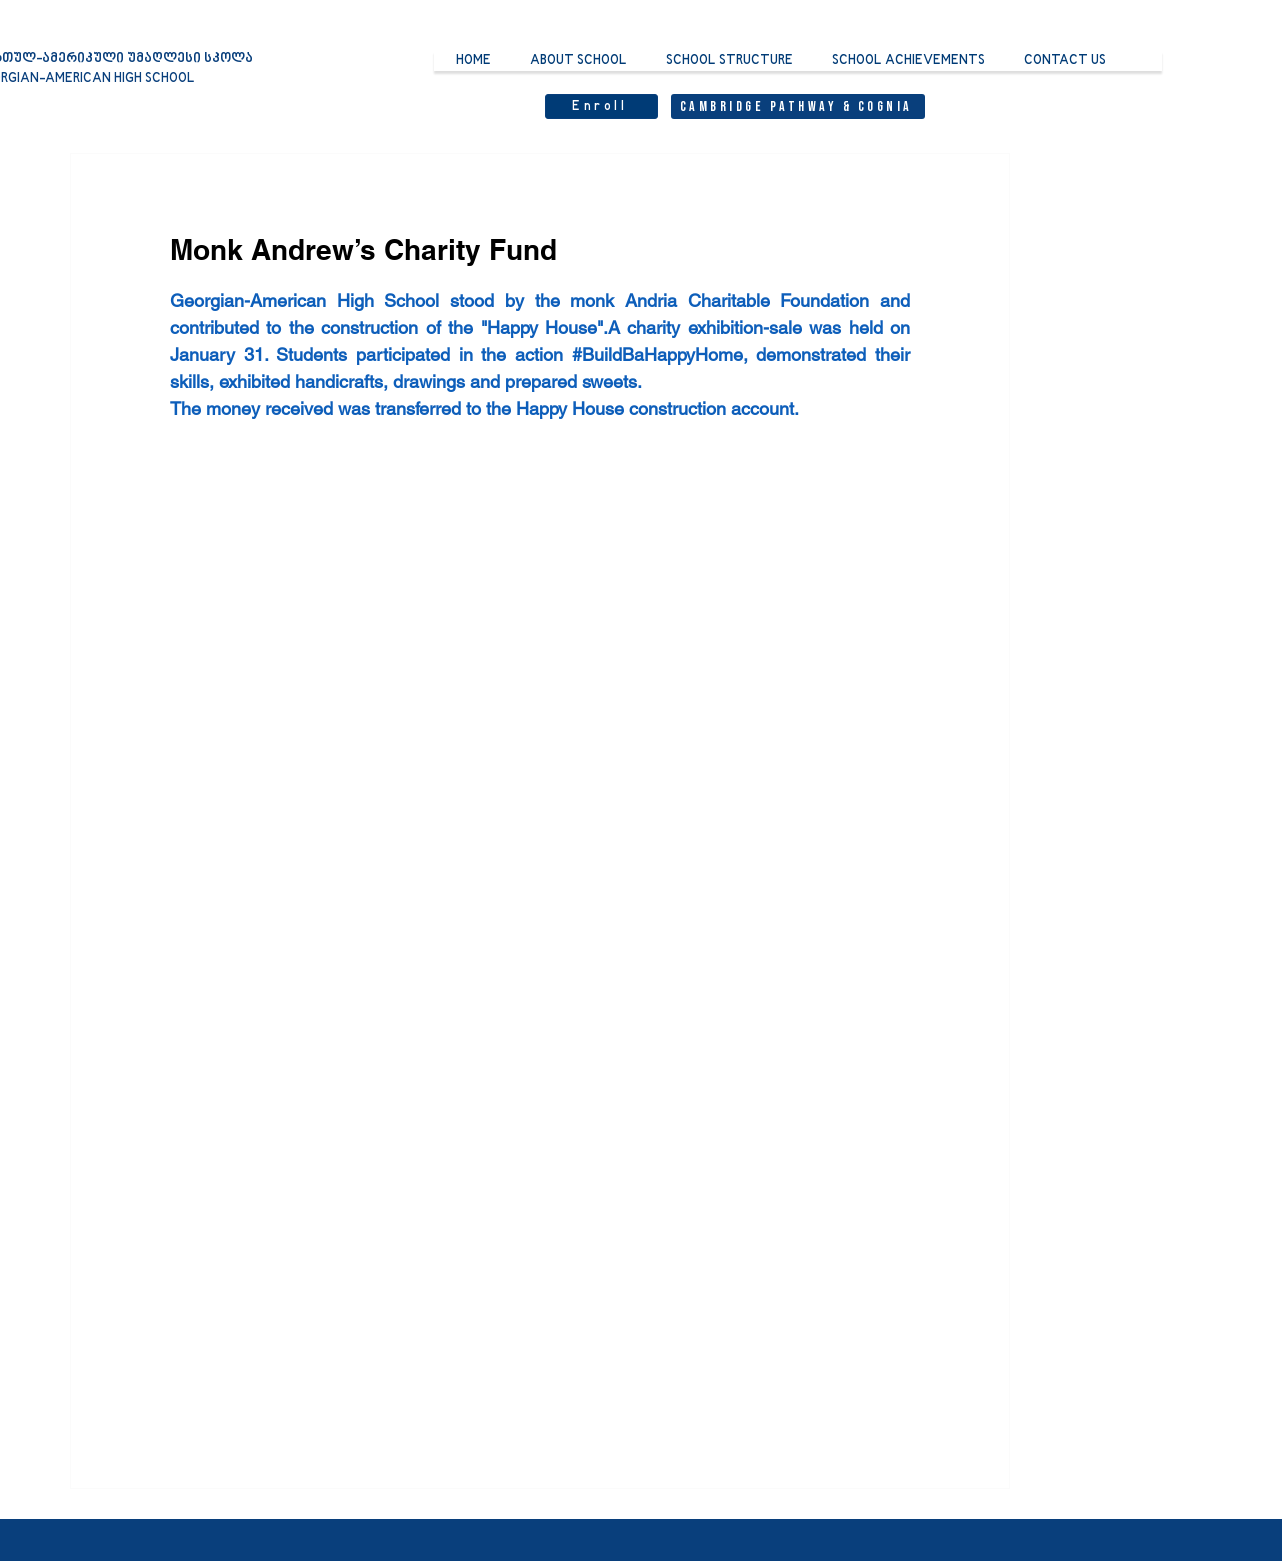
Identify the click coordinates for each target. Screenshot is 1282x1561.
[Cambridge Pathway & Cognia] (798, 106)
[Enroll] (601, 106)
